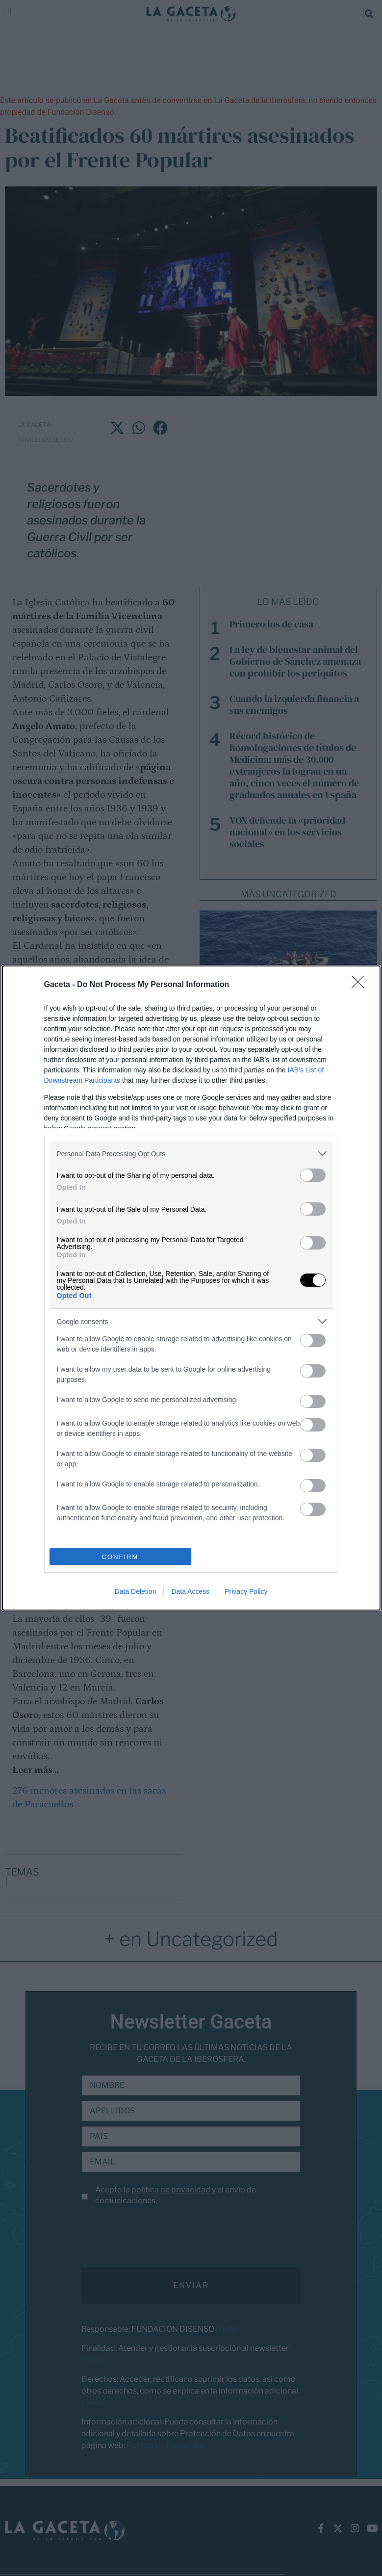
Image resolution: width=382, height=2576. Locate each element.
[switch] (313, 1175)
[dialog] (191, 1288)
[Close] (361, 985)
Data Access (190, 1591)
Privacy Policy (246, 1591)
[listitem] (191, 1153)
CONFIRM (120, 1557)
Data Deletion (135, 1591)
